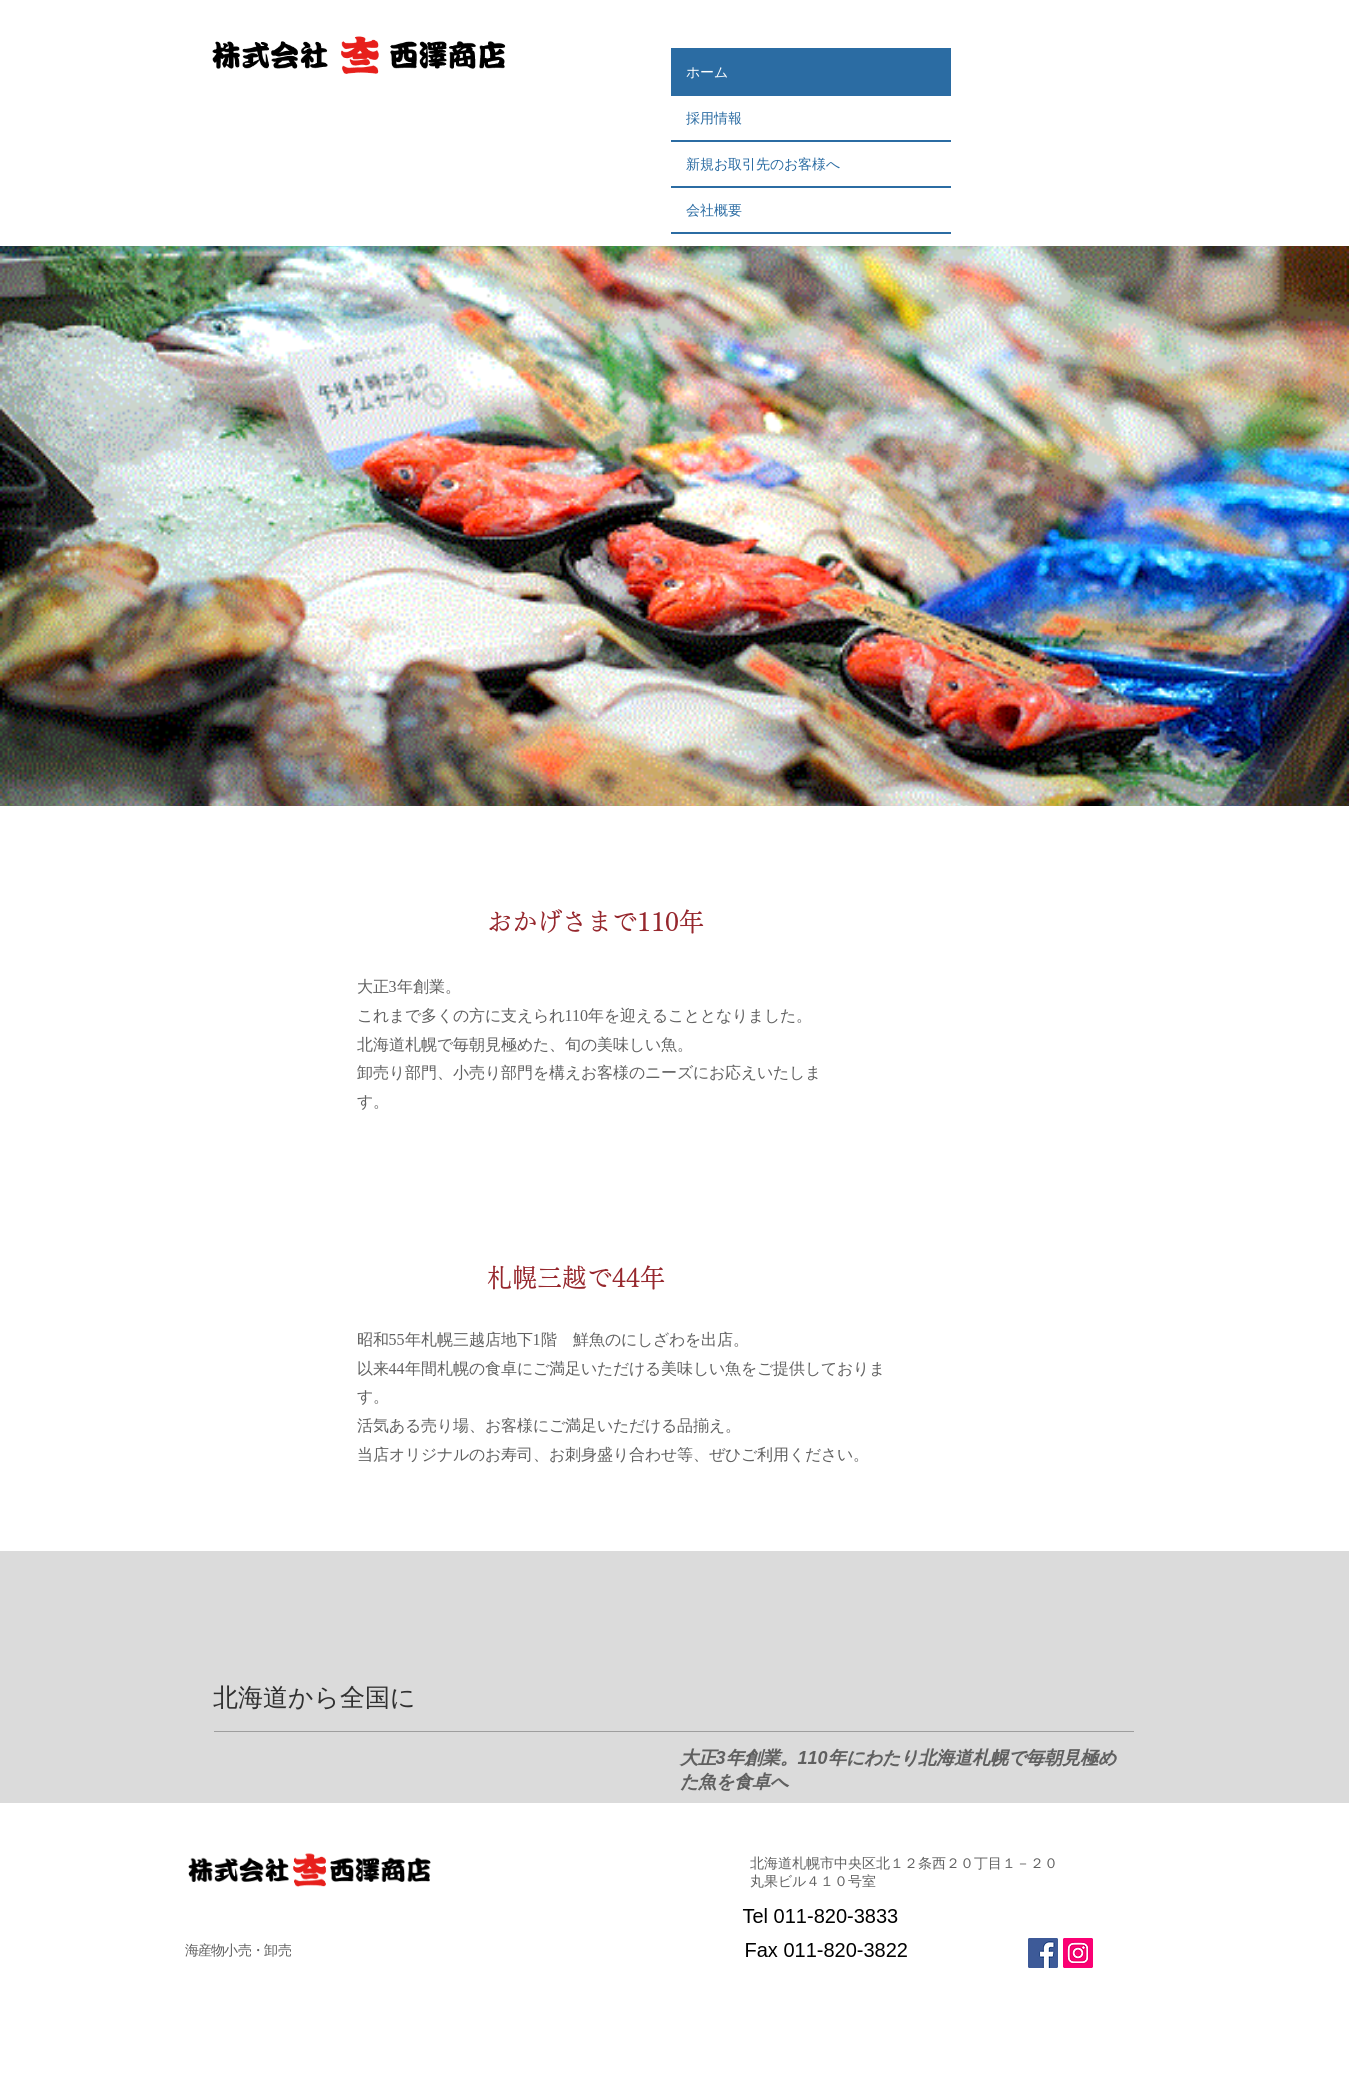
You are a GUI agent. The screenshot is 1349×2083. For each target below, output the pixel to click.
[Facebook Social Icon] (1043, 1953)
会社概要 (714, 210)
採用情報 (721, 118)
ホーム (707, 72)
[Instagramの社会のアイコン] (1078, 1953)
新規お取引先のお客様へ (763, 164)
